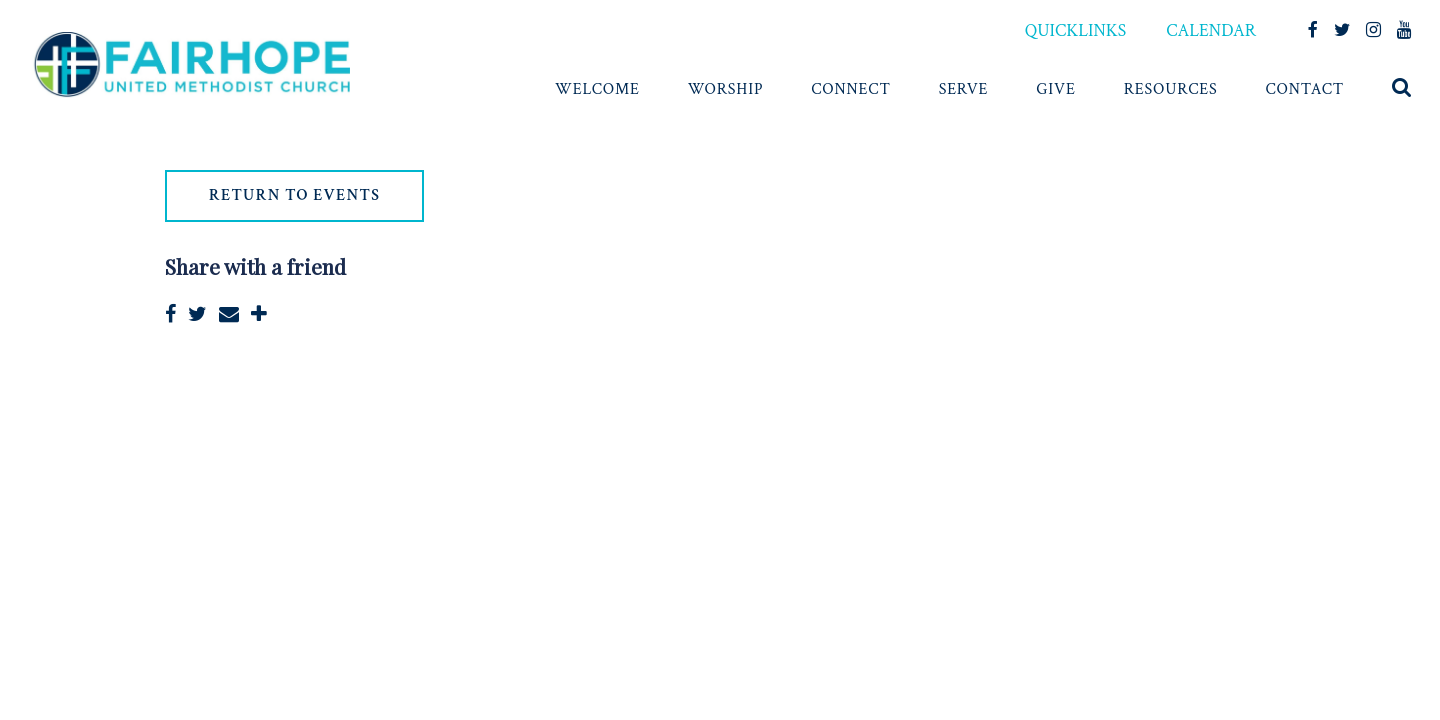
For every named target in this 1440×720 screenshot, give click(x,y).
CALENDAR (1211, 30)
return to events (294, 195)
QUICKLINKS (1075, 30)
